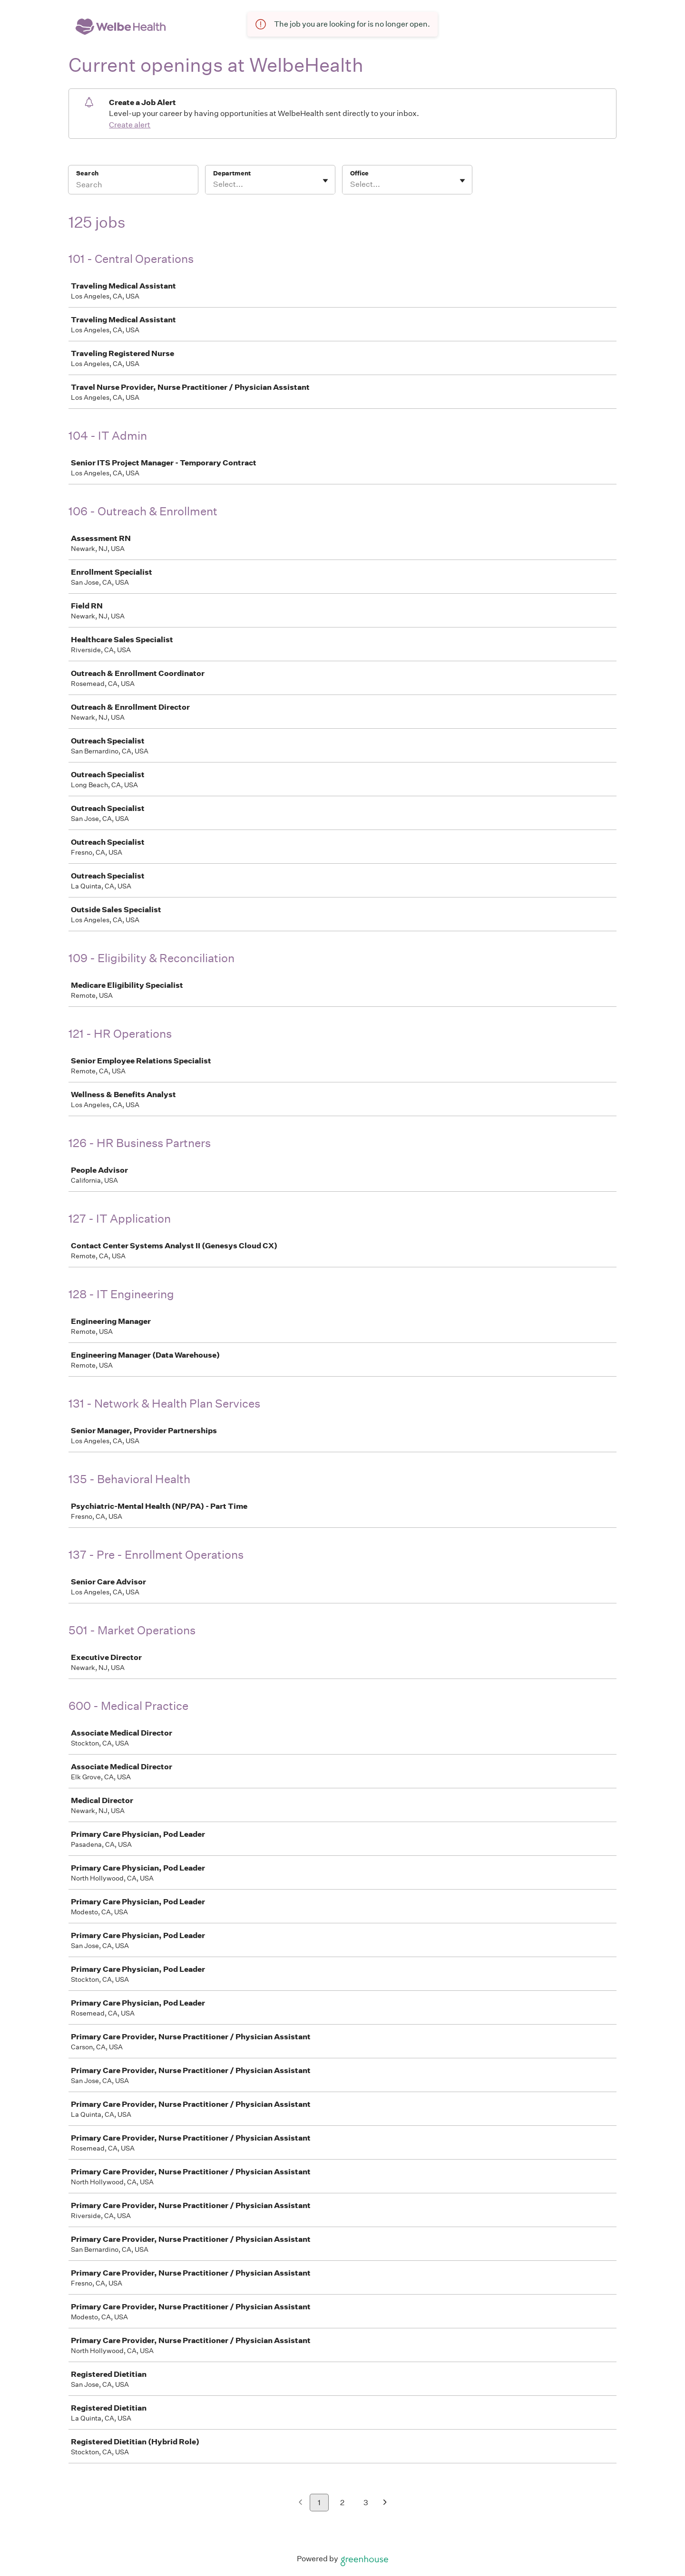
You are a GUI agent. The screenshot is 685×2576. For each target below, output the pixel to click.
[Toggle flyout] (325, 180)
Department (232, 173)
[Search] (133, 186)
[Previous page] (300, 2503)
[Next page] (385, 2503)
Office (359, 173)
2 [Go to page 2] (342, 2502)
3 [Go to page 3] (365, 2502)
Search (87, 173)
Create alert (129, 124)
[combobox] (214, 184)
